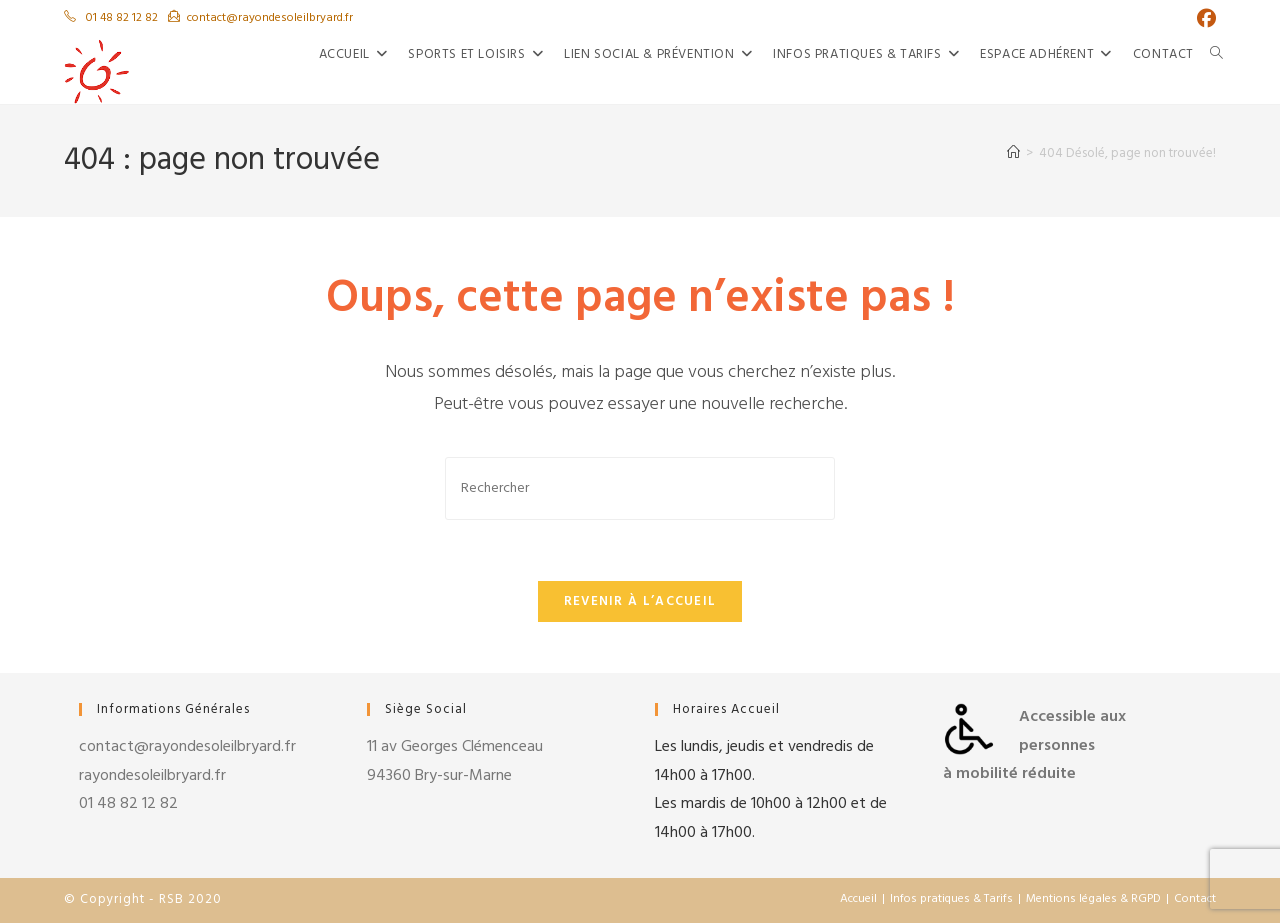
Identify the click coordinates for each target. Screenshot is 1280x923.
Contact (1195, 899)
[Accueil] (1013, 153)
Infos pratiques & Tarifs (951, 899)
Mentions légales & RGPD (1093, 899)
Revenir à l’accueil (640, 601)
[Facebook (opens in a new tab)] (1201, 19)
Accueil (858, 899)
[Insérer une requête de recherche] (640, 488)
